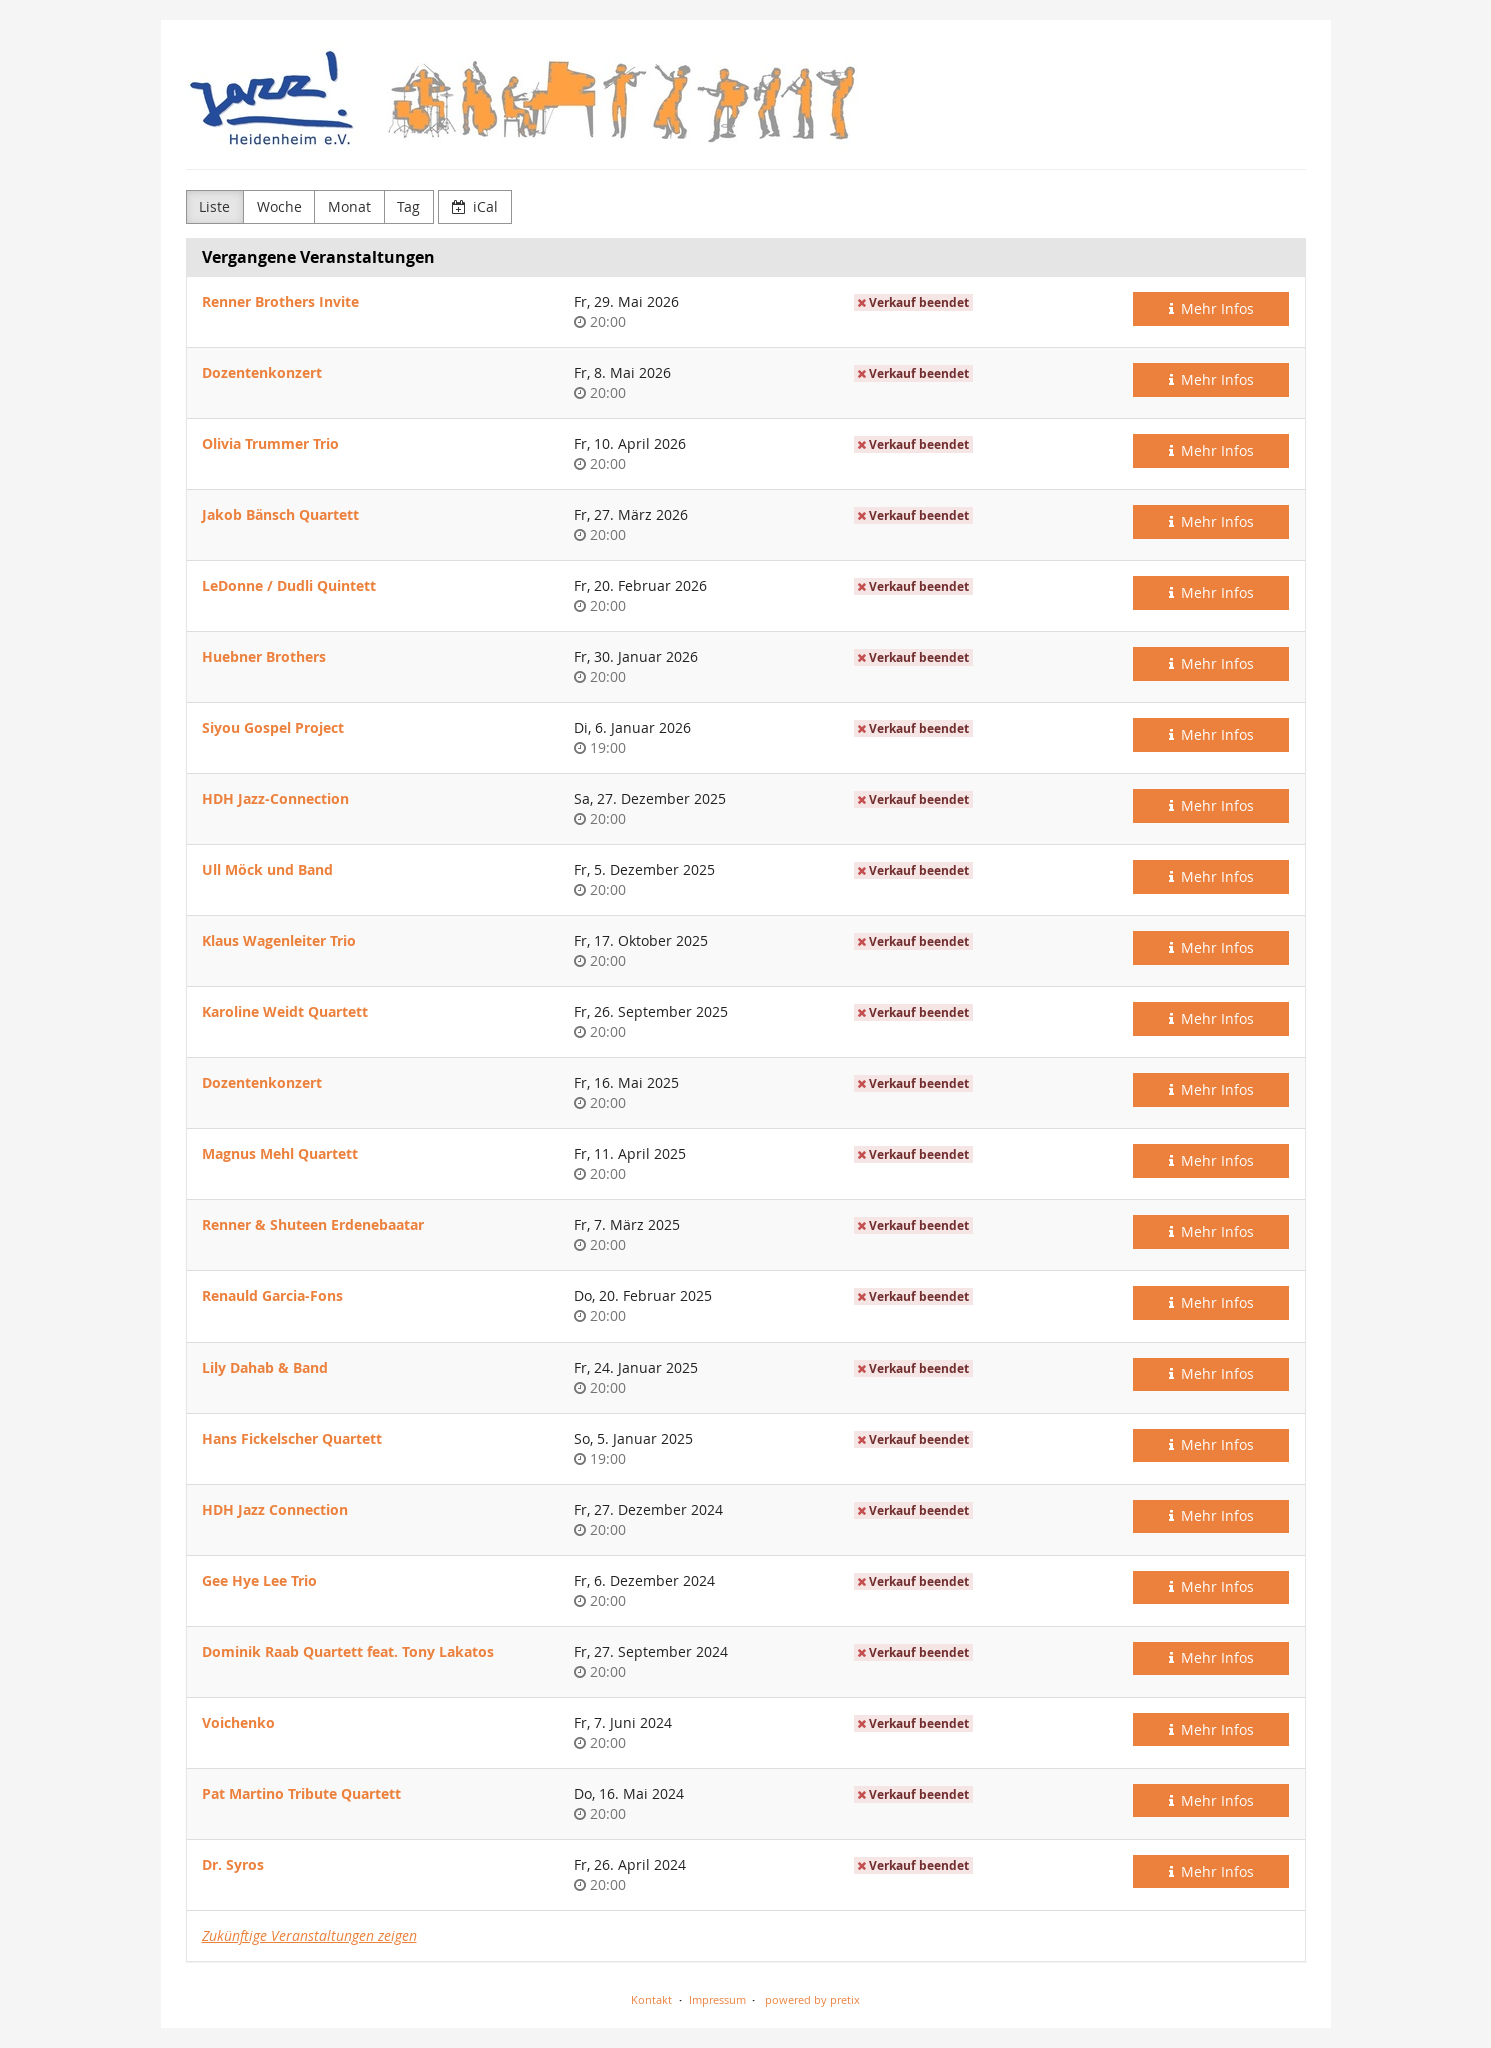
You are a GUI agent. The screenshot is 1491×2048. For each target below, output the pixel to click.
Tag (408, 206)
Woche (279, 206)
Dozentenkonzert (262, 372)
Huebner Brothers (264, 656)
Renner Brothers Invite (280, 301)
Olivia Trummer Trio (270, 443)
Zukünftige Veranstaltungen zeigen (309, 1935)
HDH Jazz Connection (275, 1509)
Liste (214, 206)
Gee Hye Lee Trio (259, 1580)
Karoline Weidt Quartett (285, 1011)
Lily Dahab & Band (265, 1367)
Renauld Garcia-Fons (272, 1295)
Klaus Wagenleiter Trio (279, 940)
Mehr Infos (1212, 308)
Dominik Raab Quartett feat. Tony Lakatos (348, 1651)
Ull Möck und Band (267, 869)
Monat (349, 206)
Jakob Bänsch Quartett (280, 514)
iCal (475, 206)
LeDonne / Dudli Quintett (289, 585)
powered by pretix (812, 1999)
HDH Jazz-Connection (275, 798)
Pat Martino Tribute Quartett (301, 1793)
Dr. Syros (233, 1864)
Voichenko (238, 1722)
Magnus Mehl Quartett (280, 1153)
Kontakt (651, 1999)
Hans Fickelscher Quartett (292, 1438)
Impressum (717, 1999)
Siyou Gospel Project (273, 727)
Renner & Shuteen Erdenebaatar (313, 1224)
